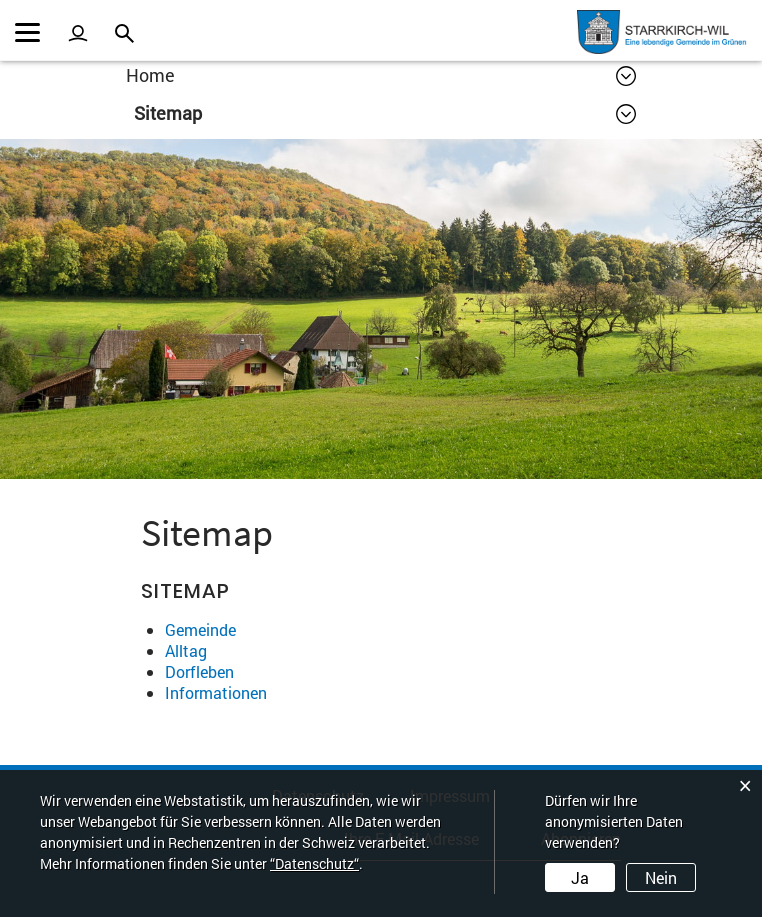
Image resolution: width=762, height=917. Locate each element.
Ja (580, 877)
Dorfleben (199, 671)
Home (150, 75)
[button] (385, 113)
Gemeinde (200, 629)
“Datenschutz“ (314, 863)
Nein (661, 877)
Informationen (216, 692)
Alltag (186, 650)
